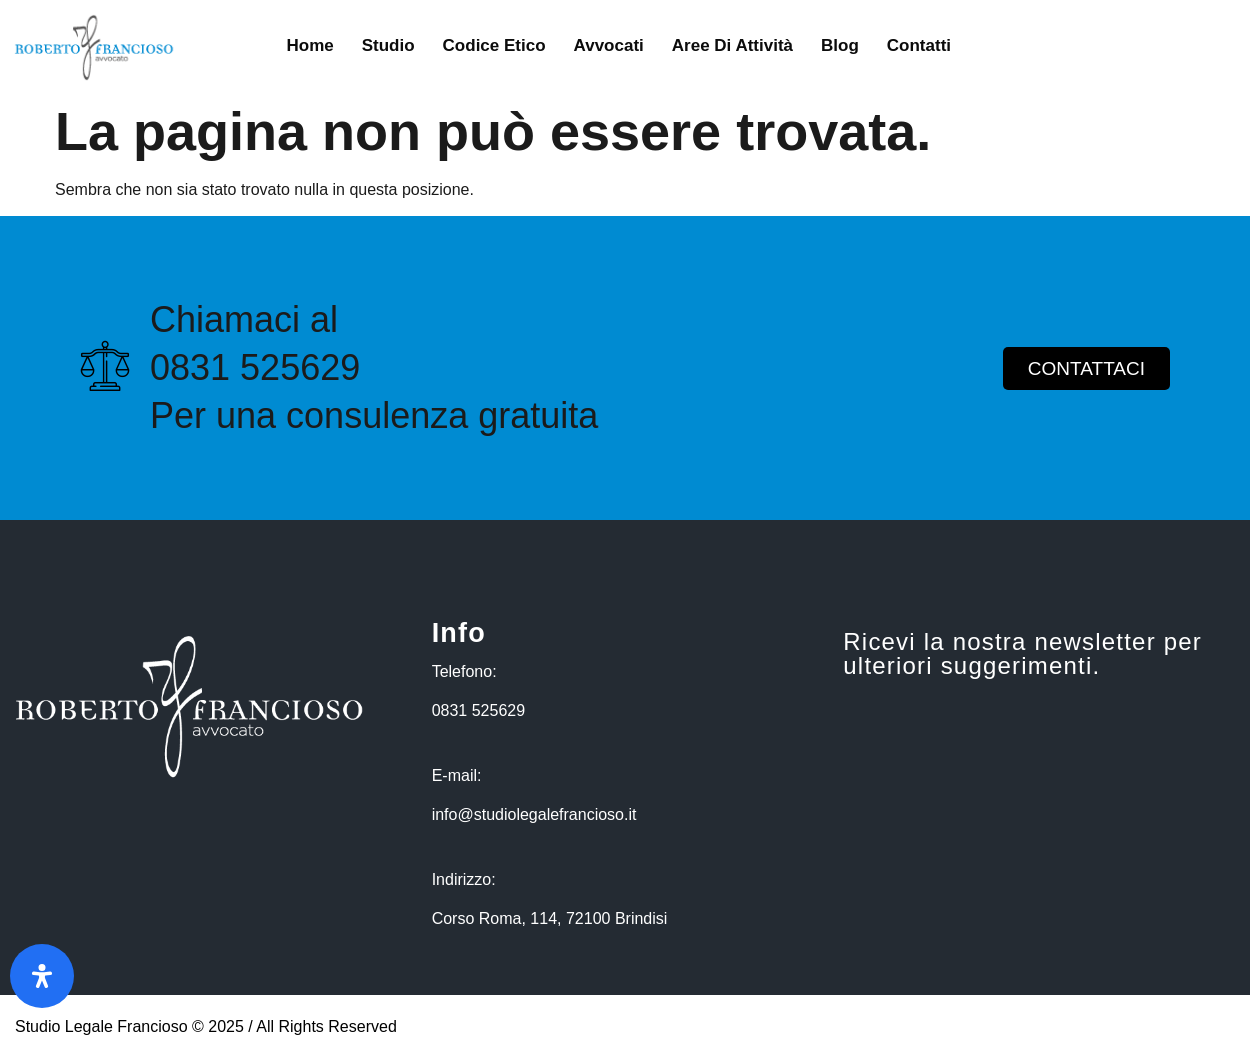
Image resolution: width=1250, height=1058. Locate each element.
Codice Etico (494, 45)
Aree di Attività (732, 45)
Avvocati (609, 45)
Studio (388, 45)
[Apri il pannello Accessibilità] (42, 976)
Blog (840, 45)
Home (309, 45)
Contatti (919, 45)
